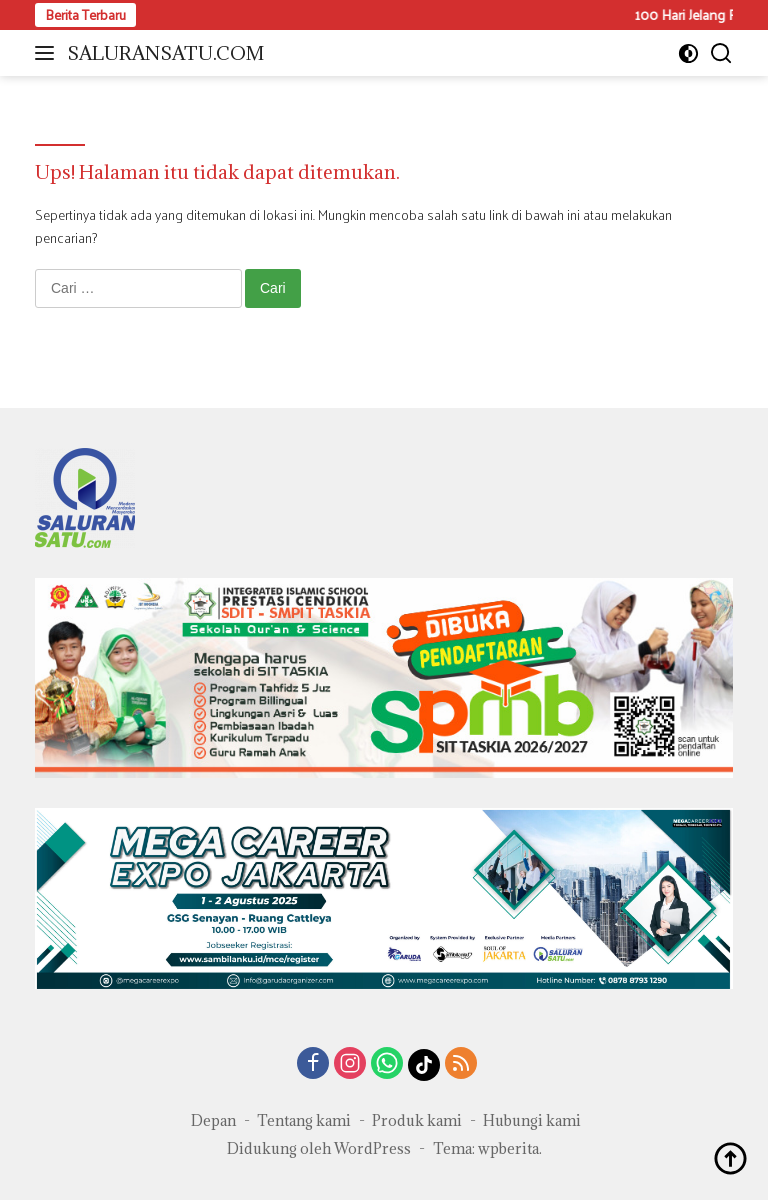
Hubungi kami (532, 1120)
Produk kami (417, 1120)
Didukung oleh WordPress (319, 1148)
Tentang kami (304, 1120)
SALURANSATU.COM (165, 53)
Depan (213, 1120)
